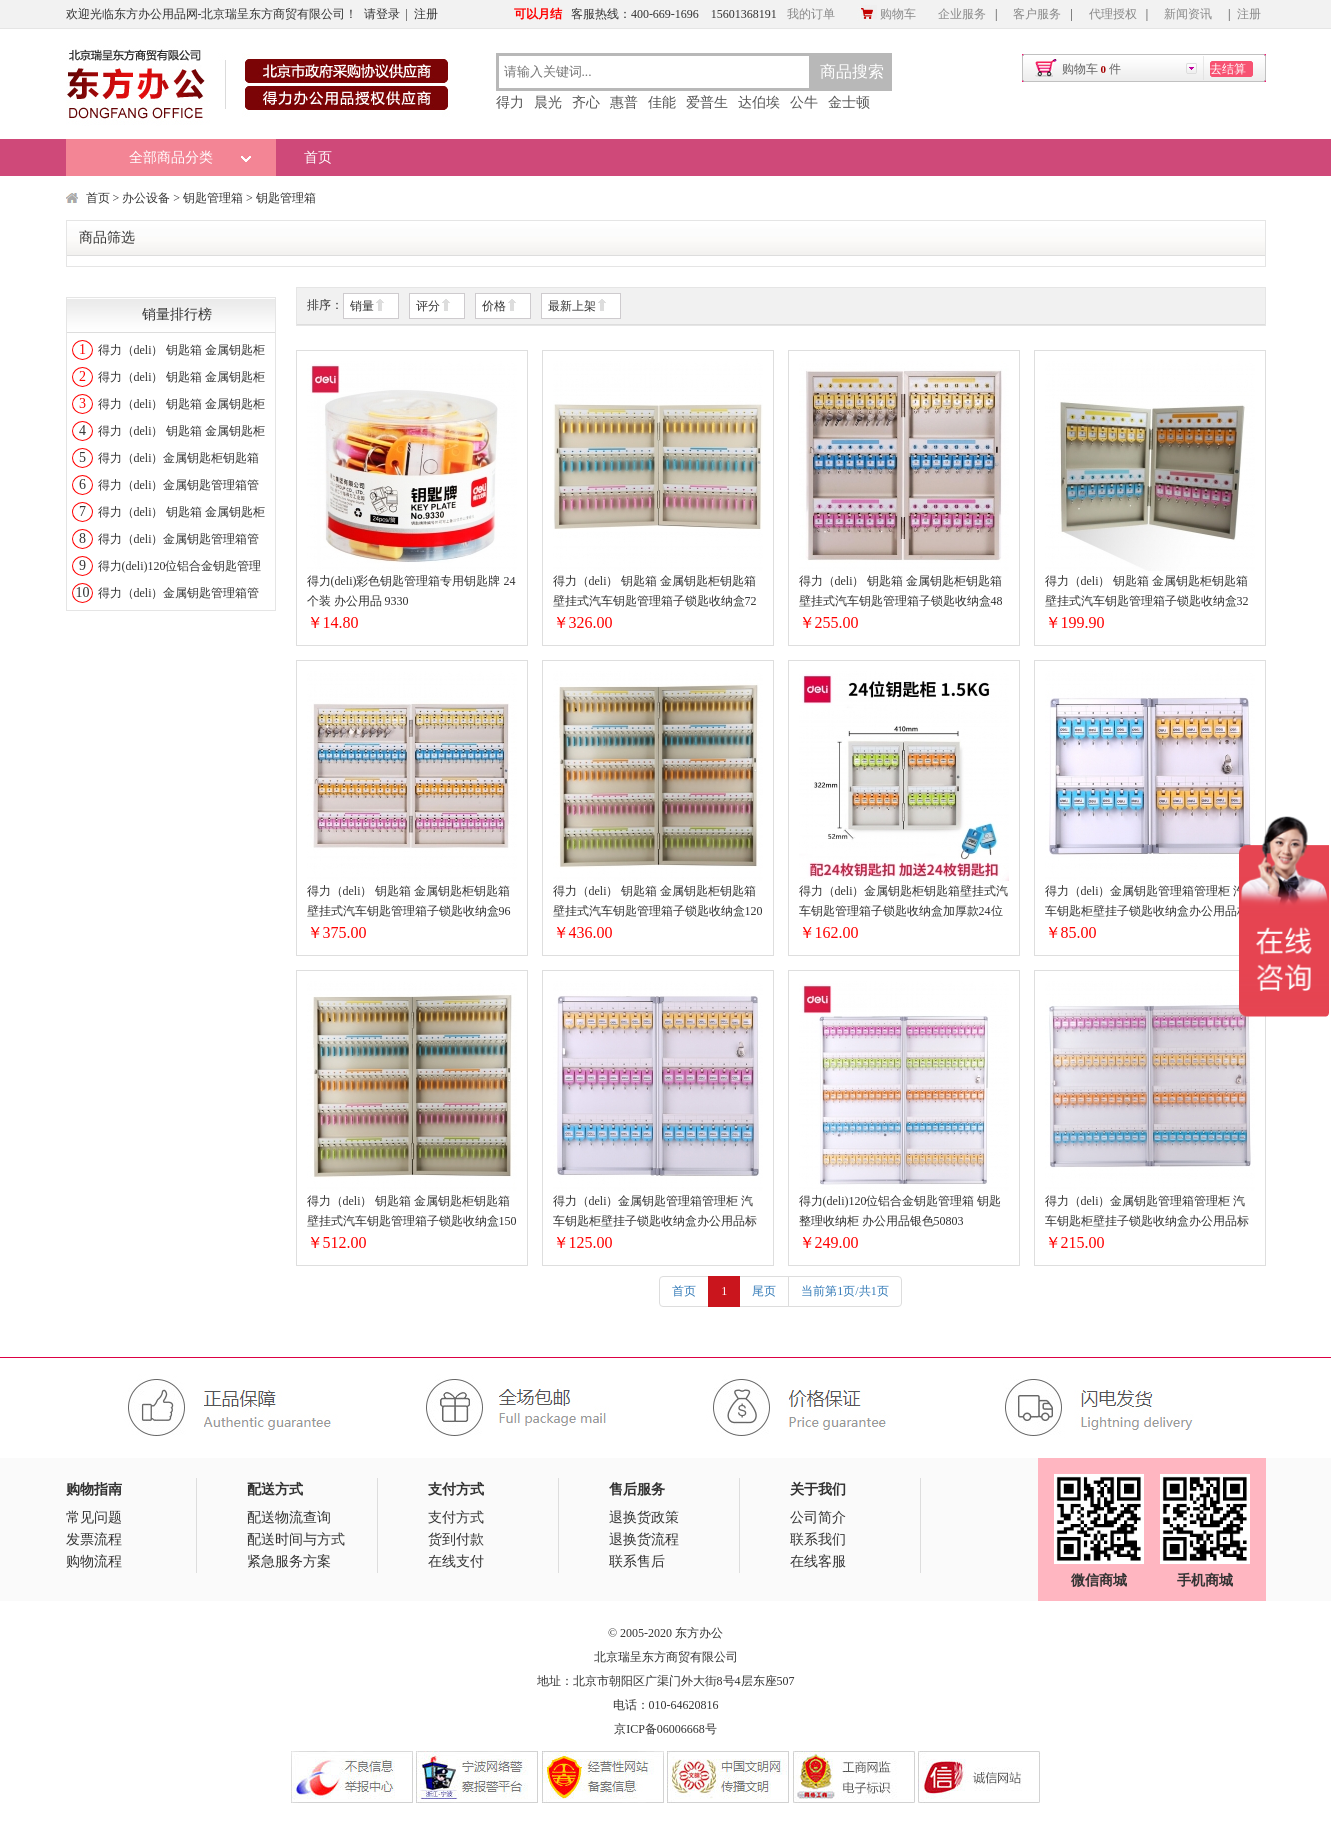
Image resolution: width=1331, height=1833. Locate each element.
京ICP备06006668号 (665, 1729)
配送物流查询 (289, 1517)
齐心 (586, 102)
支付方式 (456, 1517)
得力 (510, 102)
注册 (426, 14)
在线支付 (456, 1561)
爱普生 (707, 102)
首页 (318, 157)
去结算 (1228, 69)
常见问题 (94, 1517)
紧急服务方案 (289, 1561)
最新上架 (578, 306)
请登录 (382, 14)
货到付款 (456, 1539)
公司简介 (818, 1517)
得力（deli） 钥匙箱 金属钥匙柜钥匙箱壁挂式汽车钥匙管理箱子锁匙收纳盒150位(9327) (412, 1212)
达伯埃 (759, 102)
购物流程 (94, 1561)
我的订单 (811, 14)
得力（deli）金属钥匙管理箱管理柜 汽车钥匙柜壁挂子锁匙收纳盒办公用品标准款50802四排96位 (1147, 1212)
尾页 (764, 1291)
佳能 (662, 102)
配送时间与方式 (296, 1539)
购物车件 (1092, 69)
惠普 (624, 102)
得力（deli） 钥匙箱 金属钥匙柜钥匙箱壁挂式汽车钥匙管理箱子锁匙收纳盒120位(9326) (658, 902)
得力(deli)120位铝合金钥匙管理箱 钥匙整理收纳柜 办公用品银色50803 (900, 1211)
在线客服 (818, 1561)
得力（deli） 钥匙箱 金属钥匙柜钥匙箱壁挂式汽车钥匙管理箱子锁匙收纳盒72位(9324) (655, 592)
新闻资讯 (1188, 14)
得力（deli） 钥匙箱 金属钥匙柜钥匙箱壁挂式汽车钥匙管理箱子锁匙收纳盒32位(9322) (1147, 592)
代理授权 (1113, 14)
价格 (500, 306)
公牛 (804, 102)
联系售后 (637, 1561)
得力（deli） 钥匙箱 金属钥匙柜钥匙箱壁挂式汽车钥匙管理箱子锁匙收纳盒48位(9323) (901, 592)
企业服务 (962, 14)
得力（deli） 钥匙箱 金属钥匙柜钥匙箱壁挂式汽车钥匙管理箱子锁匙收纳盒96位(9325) (409, 902)
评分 (434, 306)
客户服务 (1037, 14)
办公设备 (146, 198)
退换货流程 (644, 1539)
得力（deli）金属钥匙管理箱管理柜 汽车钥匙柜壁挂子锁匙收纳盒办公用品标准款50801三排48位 (655, 1212)
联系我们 (818, 1539)
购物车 (888, 14)
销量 (368, 306)
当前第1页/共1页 (844, 1291)
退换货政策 (644, 1517)
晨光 (548, 102)
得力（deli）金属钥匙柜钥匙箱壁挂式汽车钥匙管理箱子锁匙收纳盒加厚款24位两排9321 (904, 902)
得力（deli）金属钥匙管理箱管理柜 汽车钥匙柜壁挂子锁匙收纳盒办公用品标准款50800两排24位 (1147, 902)
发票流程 (94, 1539)
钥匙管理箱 (213, 198)
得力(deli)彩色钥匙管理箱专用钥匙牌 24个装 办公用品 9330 (411, 591)
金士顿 (849, 102)
